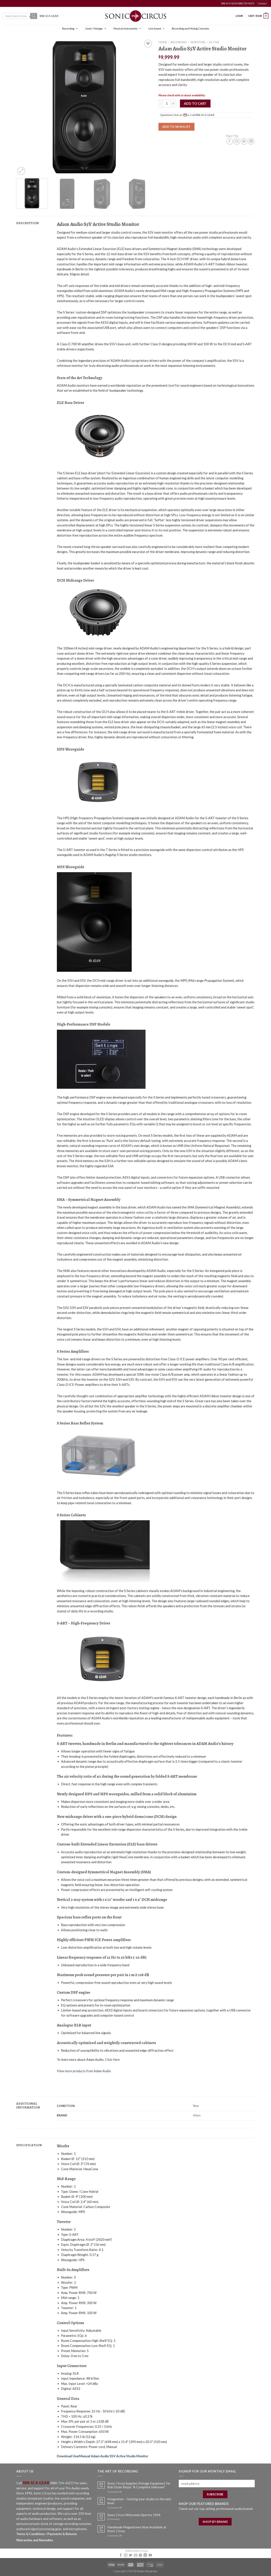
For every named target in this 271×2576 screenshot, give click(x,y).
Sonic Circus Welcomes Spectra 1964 (133, 2515)
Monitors (197, 42)
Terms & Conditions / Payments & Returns (46, 2534)
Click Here (112, 2059)
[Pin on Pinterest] (244, 141)
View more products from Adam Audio (84, 2071)
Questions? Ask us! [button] (187, 114)
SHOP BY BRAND (215, 2522)
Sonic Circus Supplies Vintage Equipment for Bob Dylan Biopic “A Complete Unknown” (138, 2485)
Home (162, 42)
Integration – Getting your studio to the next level (139, 2501)
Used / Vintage (95, 28)
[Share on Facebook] (229, 141)
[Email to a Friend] (236, 141)
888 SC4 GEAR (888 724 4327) (237, 3)
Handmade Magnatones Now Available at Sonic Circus (136, 2529)
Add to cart (195, 103)
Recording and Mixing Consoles (190, 28)
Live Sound (156, 28)
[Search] (33, 16)
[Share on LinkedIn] (251, 141)
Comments (113, 2519)
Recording (70, 28)
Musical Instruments (127, 28)
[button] (76, 28)
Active (214, 42)
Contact (262, 3)
